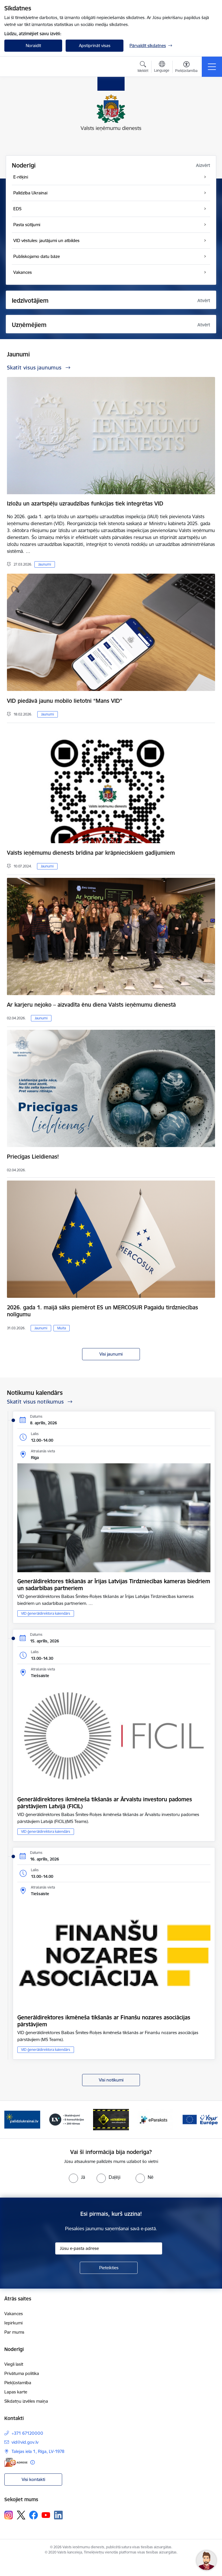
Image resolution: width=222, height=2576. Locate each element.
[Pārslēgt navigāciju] (212, 67)
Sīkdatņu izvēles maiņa (26, 2401)
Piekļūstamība (17, 2382)
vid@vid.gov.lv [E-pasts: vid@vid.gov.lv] (25, 2442)
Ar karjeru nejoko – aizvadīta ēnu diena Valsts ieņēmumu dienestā (91, 1004)
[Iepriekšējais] (11, 2120)
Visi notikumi (111, 2080)
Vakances (13, 2313)
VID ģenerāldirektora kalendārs (45, 1613)
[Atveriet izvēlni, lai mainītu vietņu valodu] (161, 67)
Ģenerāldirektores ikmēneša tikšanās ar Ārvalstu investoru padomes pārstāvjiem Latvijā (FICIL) (104, 1803)
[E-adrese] (15, 2462)
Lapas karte (15, 2392)
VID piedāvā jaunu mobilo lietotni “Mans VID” (64, 700)
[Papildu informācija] (32, 2462)
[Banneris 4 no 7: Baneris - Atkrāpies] (155, 2119)
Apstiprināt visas (94, 45)
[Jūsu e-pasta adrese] (108, 2248)
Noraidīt (33, 45)
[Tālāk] (211, 2120)
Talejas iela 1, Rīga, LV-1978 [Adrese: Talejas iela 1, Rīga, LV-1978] (38, 2451)
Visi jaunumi (111, 1354)
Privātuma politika (21, 2373)
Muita (61, 1328)
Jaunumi (44, 564)
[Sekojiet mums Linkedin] (58, 2515)
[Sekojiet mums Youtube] (46, 2514)
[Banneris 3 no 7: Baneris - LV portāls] (111, 2119)
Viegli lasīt (13, 2364)
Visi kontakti (33, 2479)
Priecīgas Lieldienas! (33, 1156)
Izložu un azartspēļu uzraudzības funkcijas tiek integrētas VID (85, 503)
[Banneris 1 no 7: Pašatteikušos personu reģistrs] (22, 2119)
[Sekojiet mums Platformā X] (21, 2515)
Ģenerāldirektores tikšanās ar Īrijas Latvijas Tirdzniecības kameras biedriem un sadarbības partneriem (113, 1585)
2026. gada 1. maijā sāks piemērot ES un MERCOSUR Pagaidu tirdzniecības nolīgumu (102, 1311)
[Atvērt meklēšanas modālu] (143, 68)
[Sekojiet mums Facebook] (33, 2515)
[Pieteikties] (109, 2268)
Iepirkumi (13, 2323)
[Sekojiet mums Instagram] (8, 2515)
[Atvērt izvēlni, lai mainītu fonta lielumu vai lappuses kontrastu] (186, 68)
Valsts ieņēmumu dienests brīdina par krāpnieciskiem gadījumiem (91, 852)
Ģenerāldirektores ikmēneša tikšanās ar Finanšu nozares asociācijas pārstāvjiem (103, 2021)
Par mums (14, 2332)
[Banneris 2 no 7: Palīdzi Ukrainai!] (67, 2119)
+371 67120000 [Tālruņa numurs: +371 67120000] (27, 2433)
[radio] (77, 2177)
